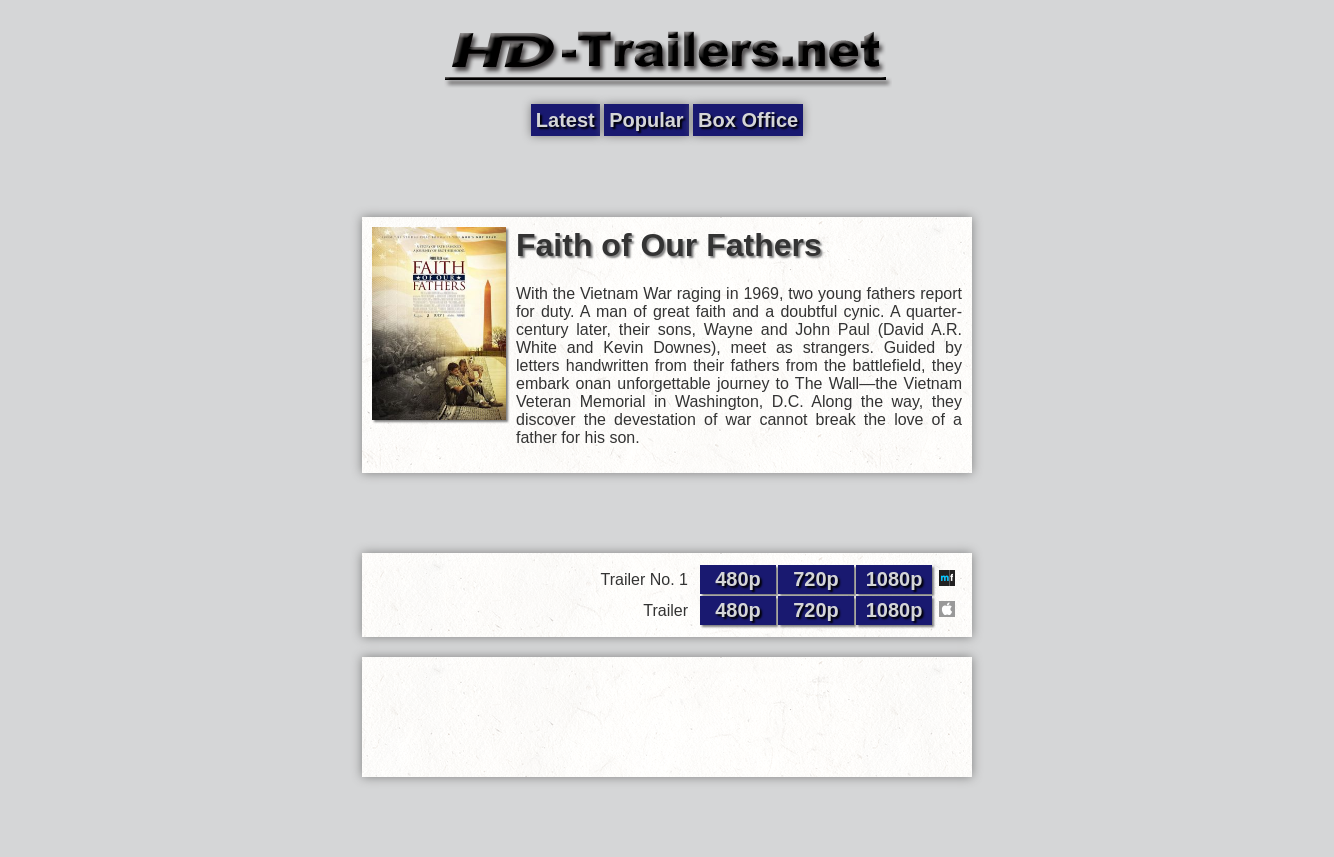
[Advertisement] (667, 177)
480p (738, 579)
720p (816, 579)
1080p (894, 579)
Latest (565, 120)
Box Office (748, 120)
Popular (646, 120)
